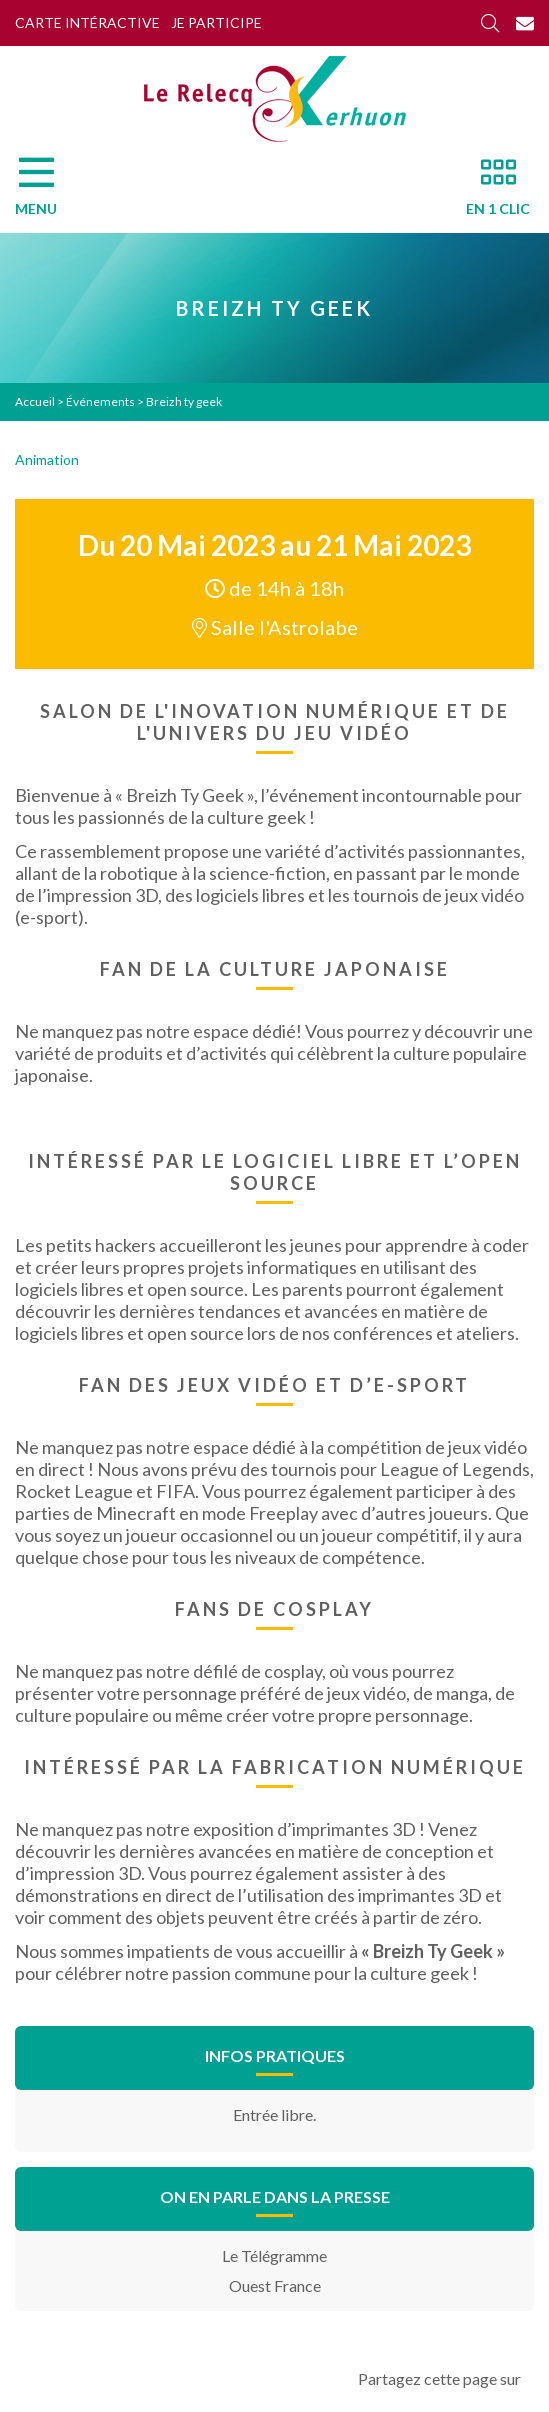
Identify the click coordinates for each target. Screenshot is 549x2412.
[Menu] (46, 192)
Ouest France (275, 2285)
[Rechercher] (490, 23)
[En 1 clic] (490, 192)
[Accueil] (275, 99)
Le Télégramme (274, 2255)
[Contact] (525, 23)
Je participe (216, 22)
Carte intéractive (87, 22)
